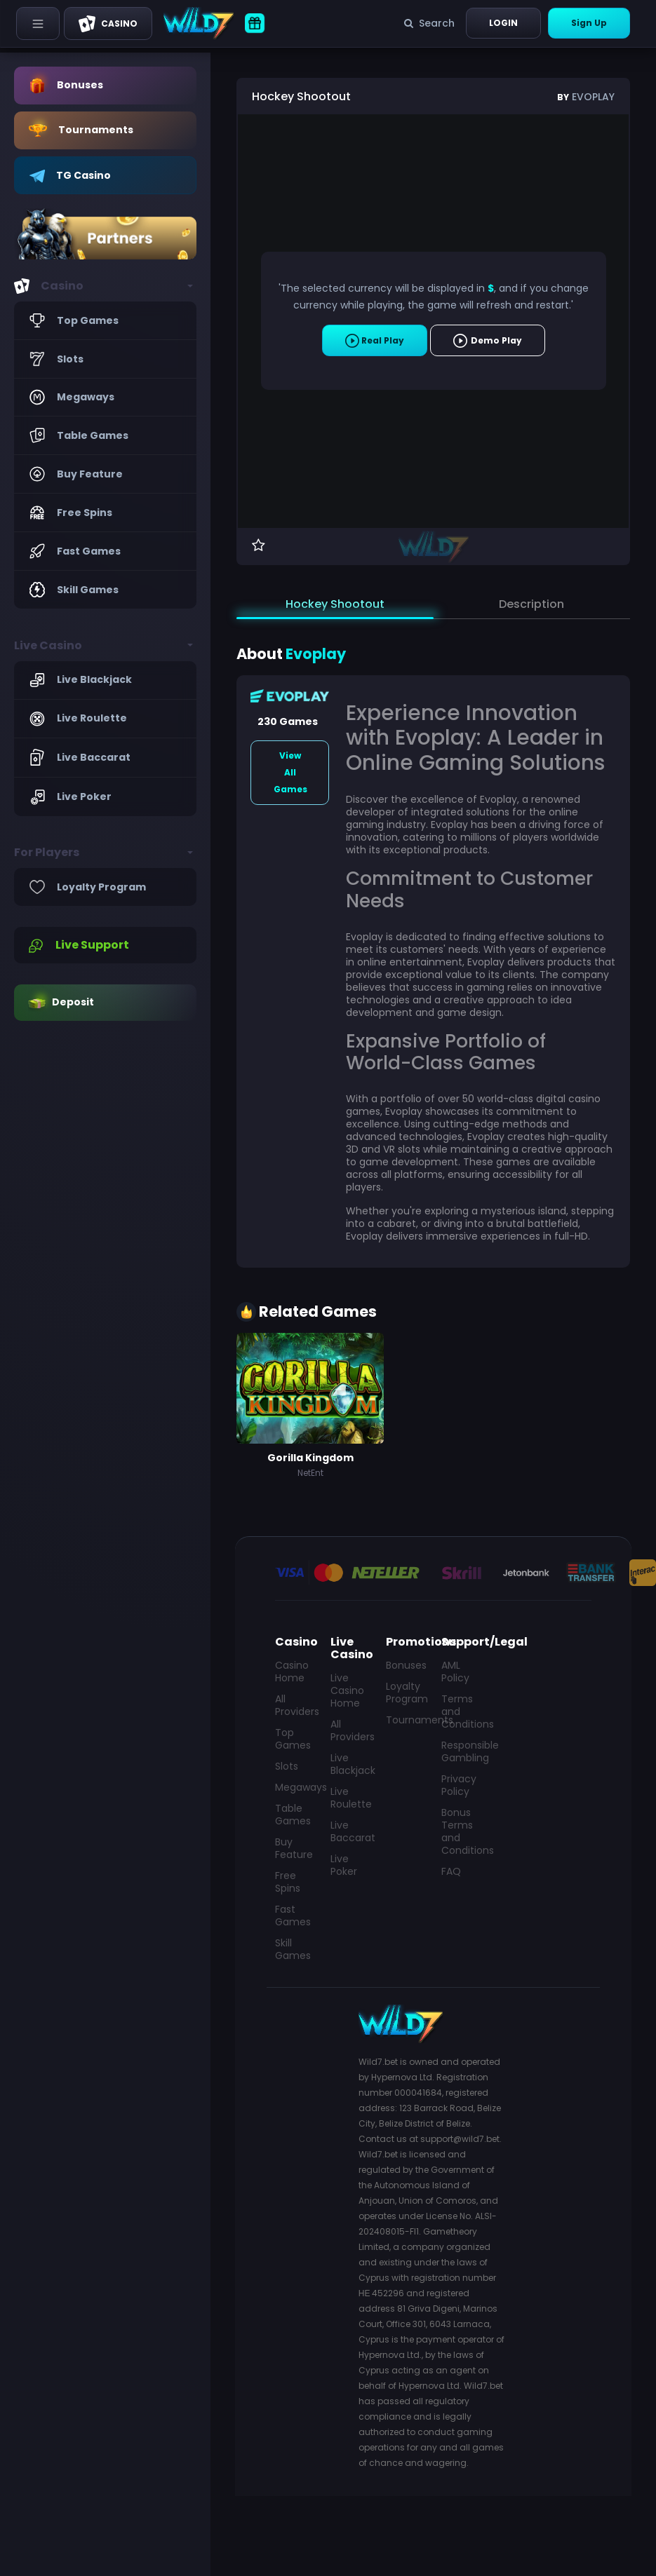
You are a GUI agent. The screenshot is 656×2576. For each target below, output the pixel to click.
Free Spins (287, 1881)
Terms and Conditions (460, 1711)
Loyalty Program (405, 1692)
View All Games (290, 772)
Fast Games (293, 1915)
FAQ (451, 1871)
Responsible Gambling (460, 1751)
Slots (286, 1766)
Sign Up (589, 23)
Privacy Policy (458, 1785)
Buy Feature (294, 1848)
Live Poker (343, 1865)
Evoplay (586, 97)
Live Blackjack (349, 1764)
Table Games (293, 1814)
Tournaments (405, 1720)
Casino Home (292, 1671)
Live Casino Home (347, 1690)
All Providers (294, 1705)
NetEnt (310, 1473)
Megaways (294, 1787)
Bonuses (405, 1665)
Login (503, 23)
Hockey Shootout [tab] (335, 604)
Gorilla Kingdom (310, 1458)
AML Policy (455, 1671)
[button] (105, 286)
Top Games (293, 1738)
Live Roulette (349, 1797)
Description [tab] (531, 604)
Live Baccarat (349, 1831)
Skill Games (293, 1949)
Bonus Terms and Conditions (460, 1831)
